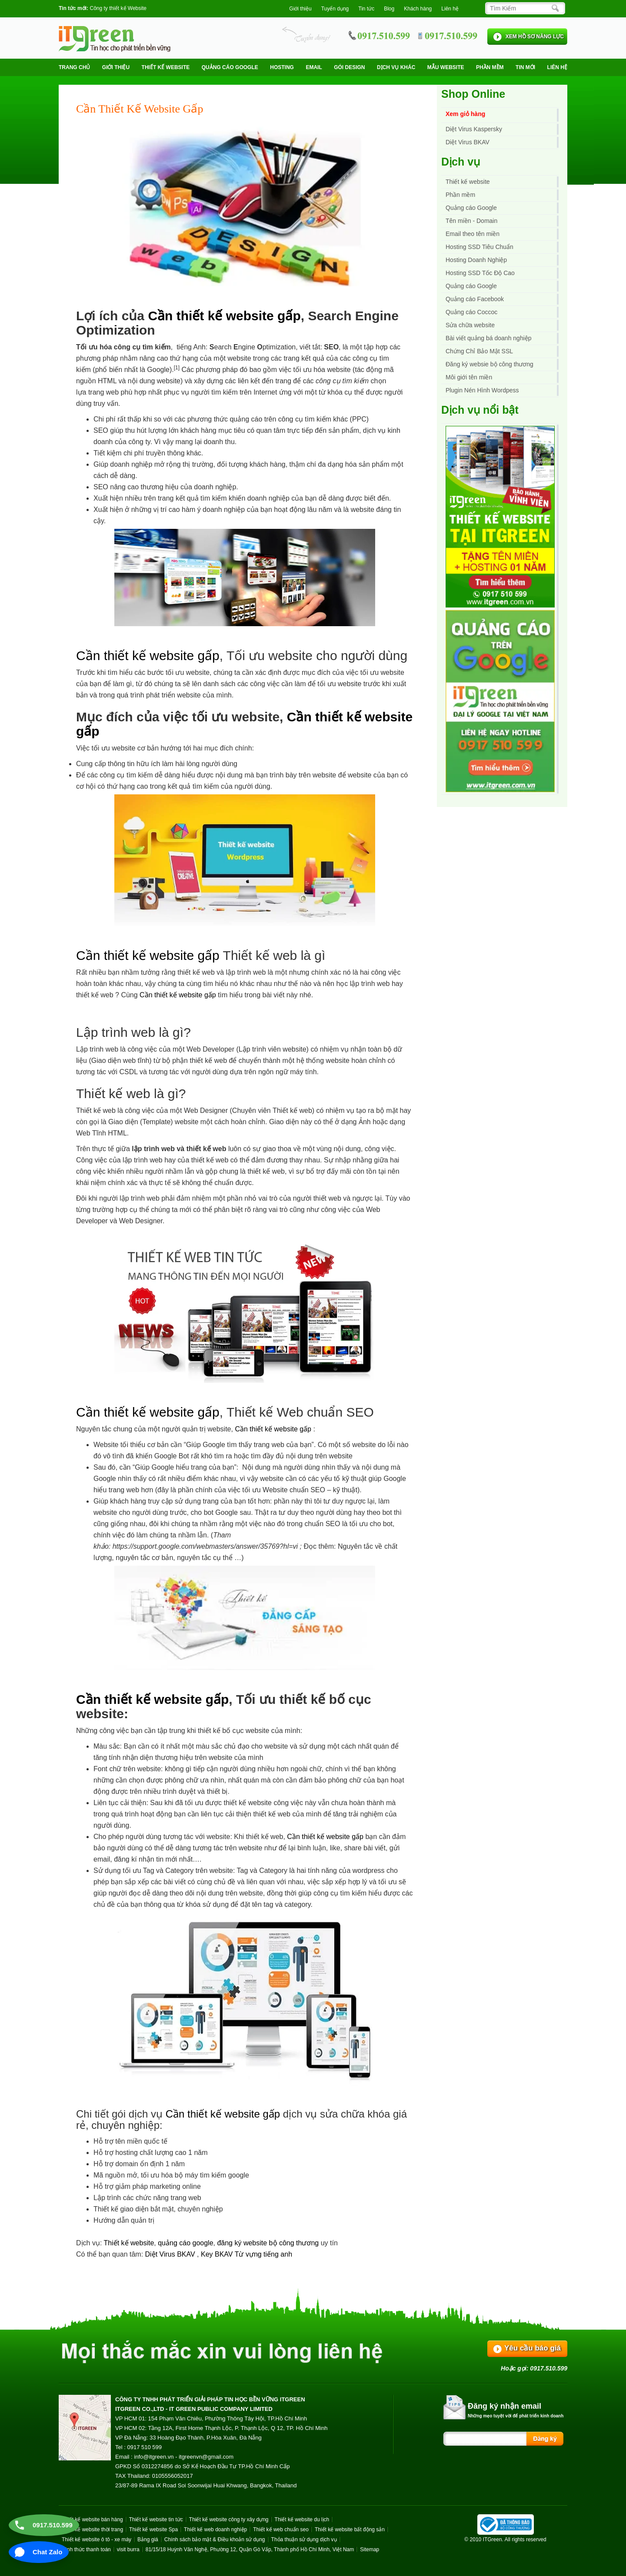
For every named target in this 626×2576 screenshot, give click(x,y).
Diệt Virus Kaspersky (474, 129)
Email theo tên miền (472, 233)
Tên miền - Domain (471, 220)
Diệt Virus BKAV (171, 2254)
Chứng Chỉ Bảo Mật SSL (479, 351)
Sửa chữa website (470, 325)
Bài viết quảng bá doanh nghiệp (489, 338)
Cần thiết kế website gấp (224, 316)
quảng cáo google (185, 2243)
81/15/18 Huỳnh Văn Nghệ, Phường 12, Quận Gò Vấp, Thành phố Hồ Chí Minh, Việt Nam (250, 2549)
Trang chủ (74, 67)
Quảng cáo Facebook (475, 298)
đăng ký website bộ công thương (268, 2243)
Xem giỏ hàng (465, 113)
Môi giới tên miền (469, 377)
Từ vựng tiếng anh (263, 2254)
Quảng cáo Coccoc (471, 312)
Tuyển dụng (335, 9)
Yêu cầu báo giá (532, 2348)
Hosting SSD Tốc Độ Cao (480, 272)
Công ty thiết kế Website (118, 8)
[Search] (522, 8)
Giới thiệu (300, 9)
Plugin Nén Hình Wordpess (482, 390)
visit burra (128, 2549)
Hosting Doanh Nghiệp (476, 259)
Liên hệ (450, 9)
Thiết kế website (166, 67)
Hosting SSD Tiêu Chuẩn (479, 246)
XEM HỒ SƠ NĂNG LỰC (535, 36)
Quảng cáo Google (471, 285)
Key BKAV (218, 2254)
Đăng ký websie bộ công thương (489, 364)
